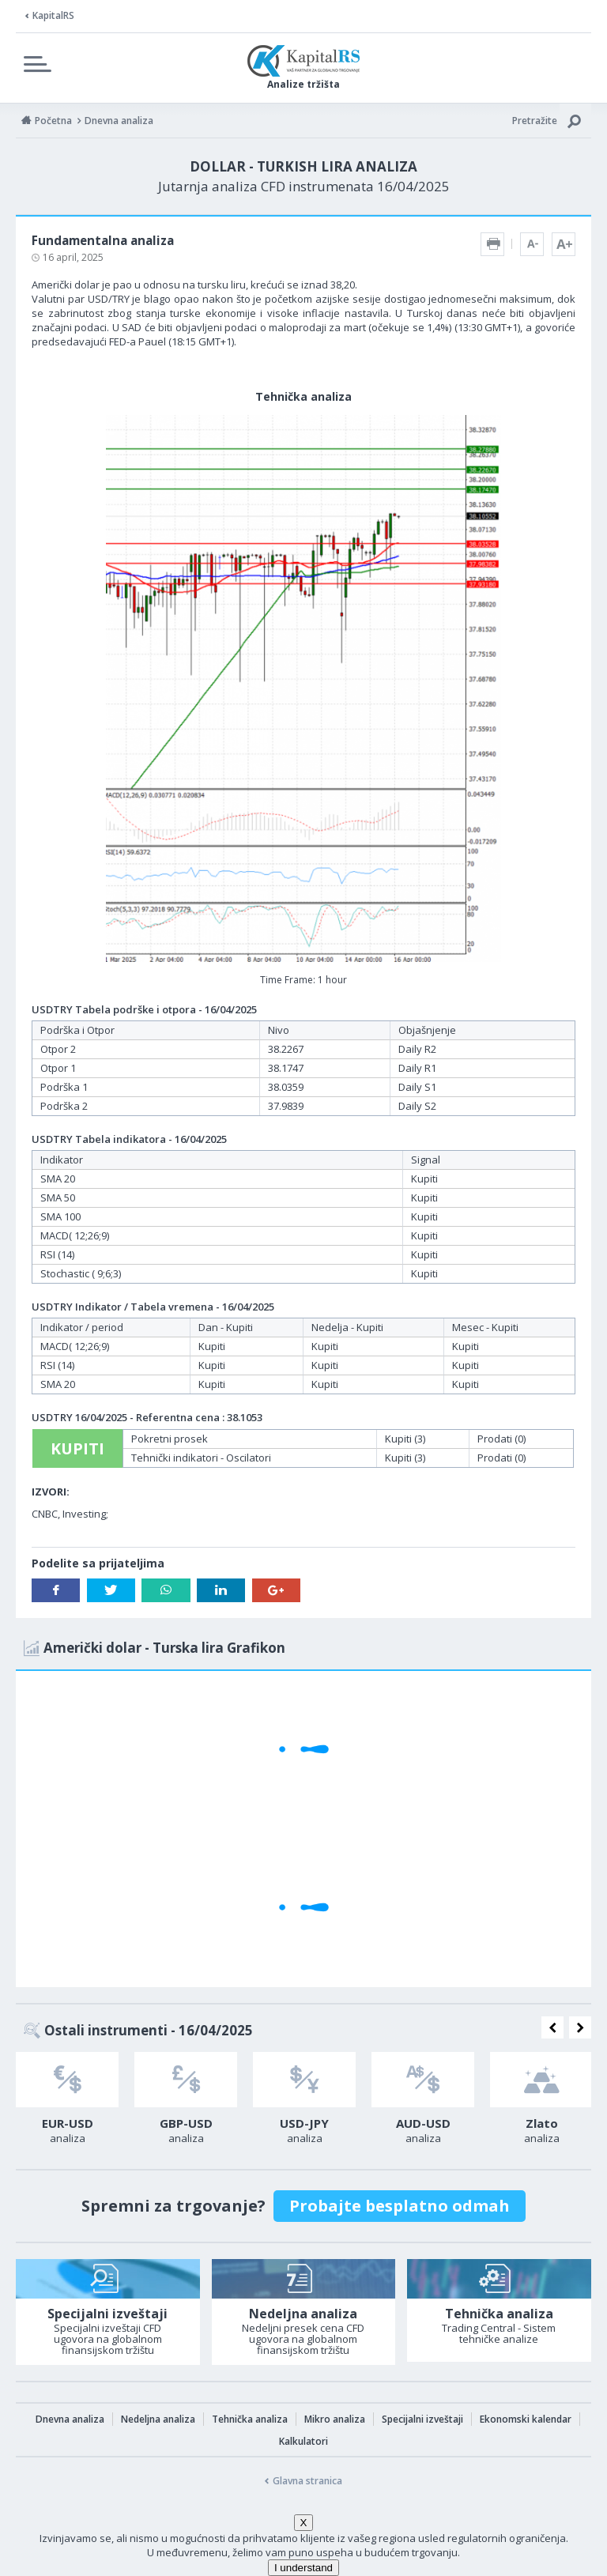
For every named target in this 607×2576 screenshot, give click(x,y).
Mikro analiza (334, 2419)
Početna (53, 120)
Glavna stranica (307, 2480)
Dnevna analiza (70, 2419)
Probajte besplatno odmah (399, 2205)
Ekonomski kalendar (525, 2419)
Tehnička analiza (250, 2419)
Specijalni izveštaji (422, 2419)
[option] (67, 2102)
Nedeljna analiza (158, 2419)
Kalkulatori (303, 2441)
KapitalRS (53, 15)
